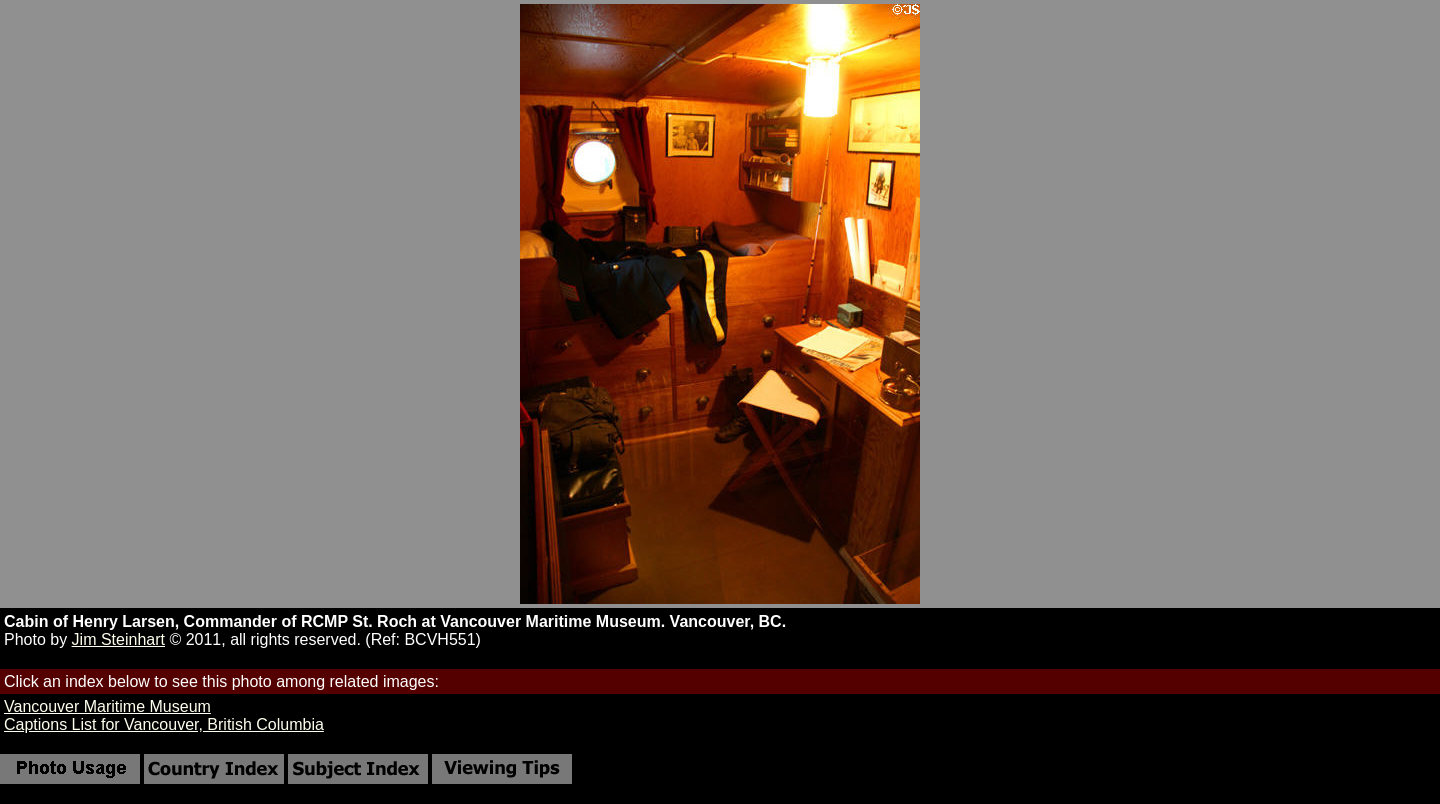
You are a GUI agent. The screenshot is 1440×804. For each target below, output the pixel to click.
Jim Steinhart (118, 639)
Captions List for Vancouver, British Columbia (164, 724)
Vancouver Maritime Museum (107, 706)
